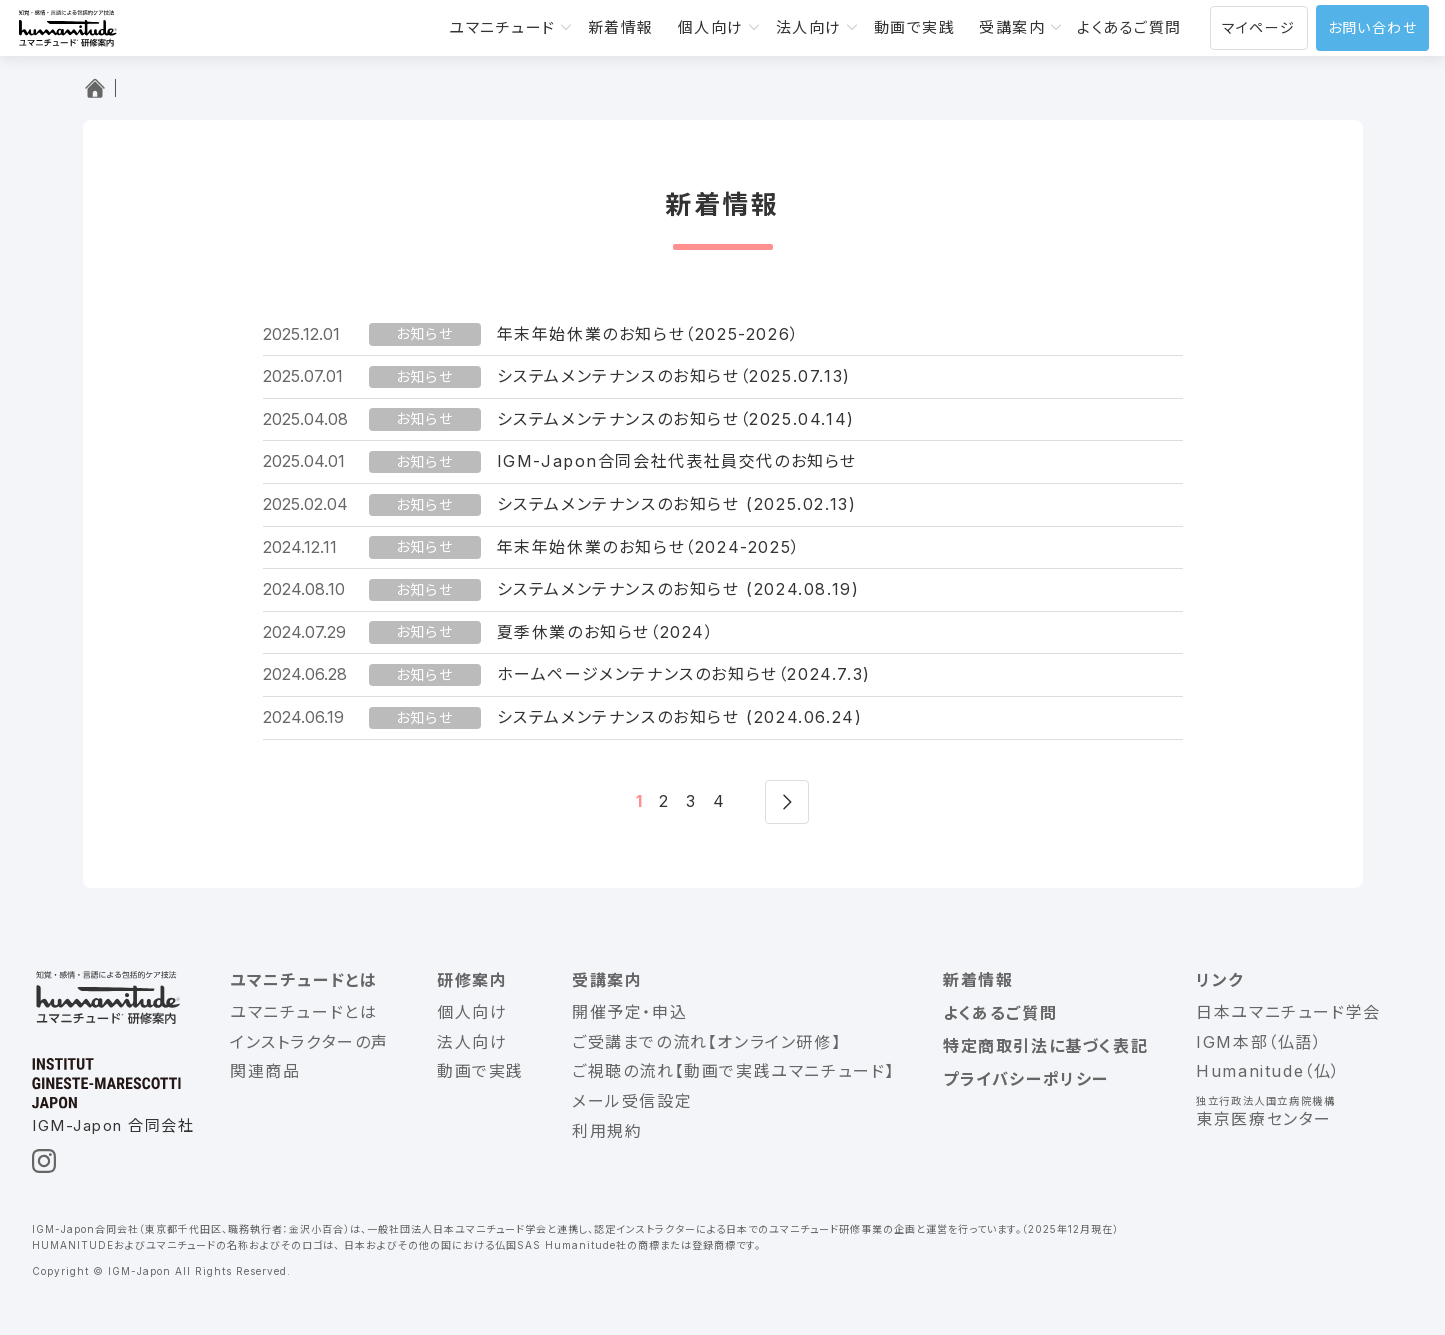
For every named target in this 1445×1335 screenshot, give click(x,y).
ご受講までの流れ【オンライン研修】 (706, 1042)
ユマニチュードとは (303, 980)
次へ (787, 802)
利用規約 (607, 1131)
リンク (1220, 980)
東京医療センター (1264, 1119)
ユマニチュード (502, 27)
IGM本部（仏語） (1259, 1042)
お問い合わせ (1372, 27)
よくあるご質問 (1129, 27)
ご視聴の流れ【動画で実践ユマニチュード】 (733, 1071)
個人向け (711, 27)
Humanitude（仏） (1268, 1071)
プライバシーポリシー (1026, 1079)
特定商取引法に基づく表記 (1045, 1046)
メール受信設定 (632, 1101)
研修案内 (472, 980)
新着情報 (621, 27)
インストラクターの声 (309, 1042)
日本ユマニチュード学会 (1288, 1012)
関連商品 (265, 1071)
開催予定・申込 (629, 1012)
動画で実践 (915, 27)
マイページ (1259, 27)
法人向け (809, 27)
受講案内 (1012, 27)
